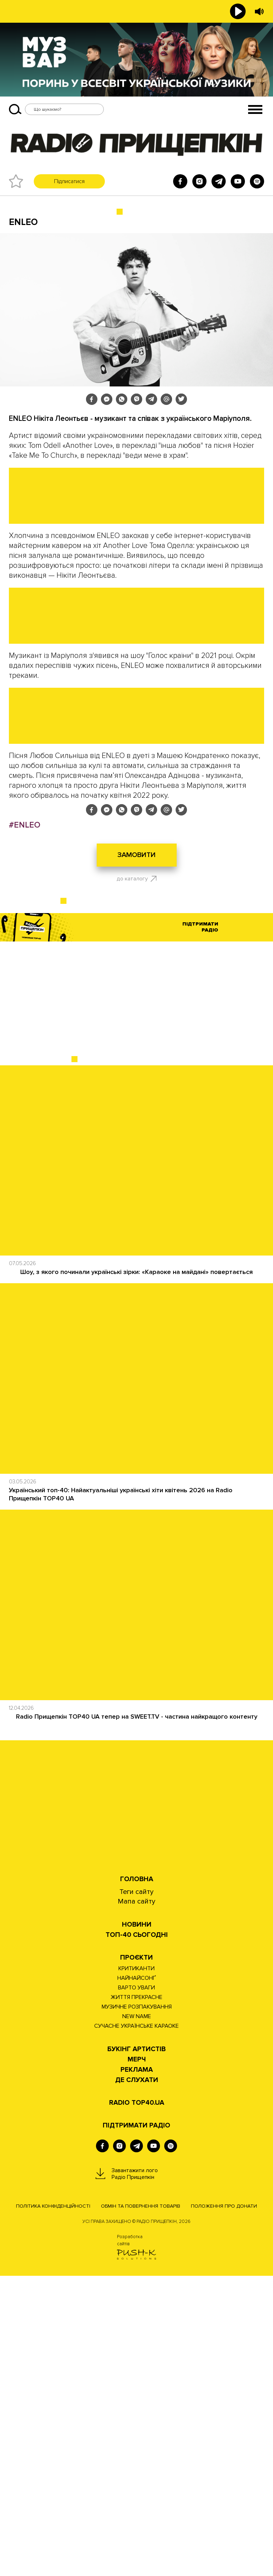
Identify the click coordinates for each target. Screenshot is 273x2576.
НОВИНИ (136, 2225)
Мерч (137, 2360)
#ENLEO (24, 1125)
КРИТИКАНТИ (136, 2268)
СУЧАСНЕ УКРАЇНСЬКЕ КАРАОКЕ (136, 2326)
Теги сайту (136, 2192)
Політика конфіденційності (53, 2506)
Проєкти (136, 2258)
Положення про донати (224, 2506)
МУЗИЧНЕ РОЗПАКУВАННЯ (137, 2307)
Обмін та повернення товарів (140, 2506)
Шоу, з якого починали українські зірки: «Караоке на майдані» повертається (136, 1572)
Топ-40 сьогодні (137, 2235)
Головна (136, 2179)
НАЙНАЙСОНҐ (136, 2278)
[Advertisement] (136, 1300)
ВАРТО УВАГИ (136, 2287)
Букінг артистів (136, 2349)
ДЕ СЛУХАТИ (136, 2380)
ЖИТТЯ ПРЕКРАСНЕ (136, 2297)
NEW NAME (136, 2316)
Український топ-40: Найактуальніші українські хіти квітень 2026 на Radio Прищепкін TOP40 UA (120, 1794)
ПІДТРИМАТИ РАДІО (136, 2426)
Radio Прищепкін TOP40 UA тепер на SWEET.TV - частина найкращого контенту (136, 2017)
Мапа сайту (136, 2201)
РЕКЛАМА (137, 2370)
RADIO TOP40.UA (136, 2403)
